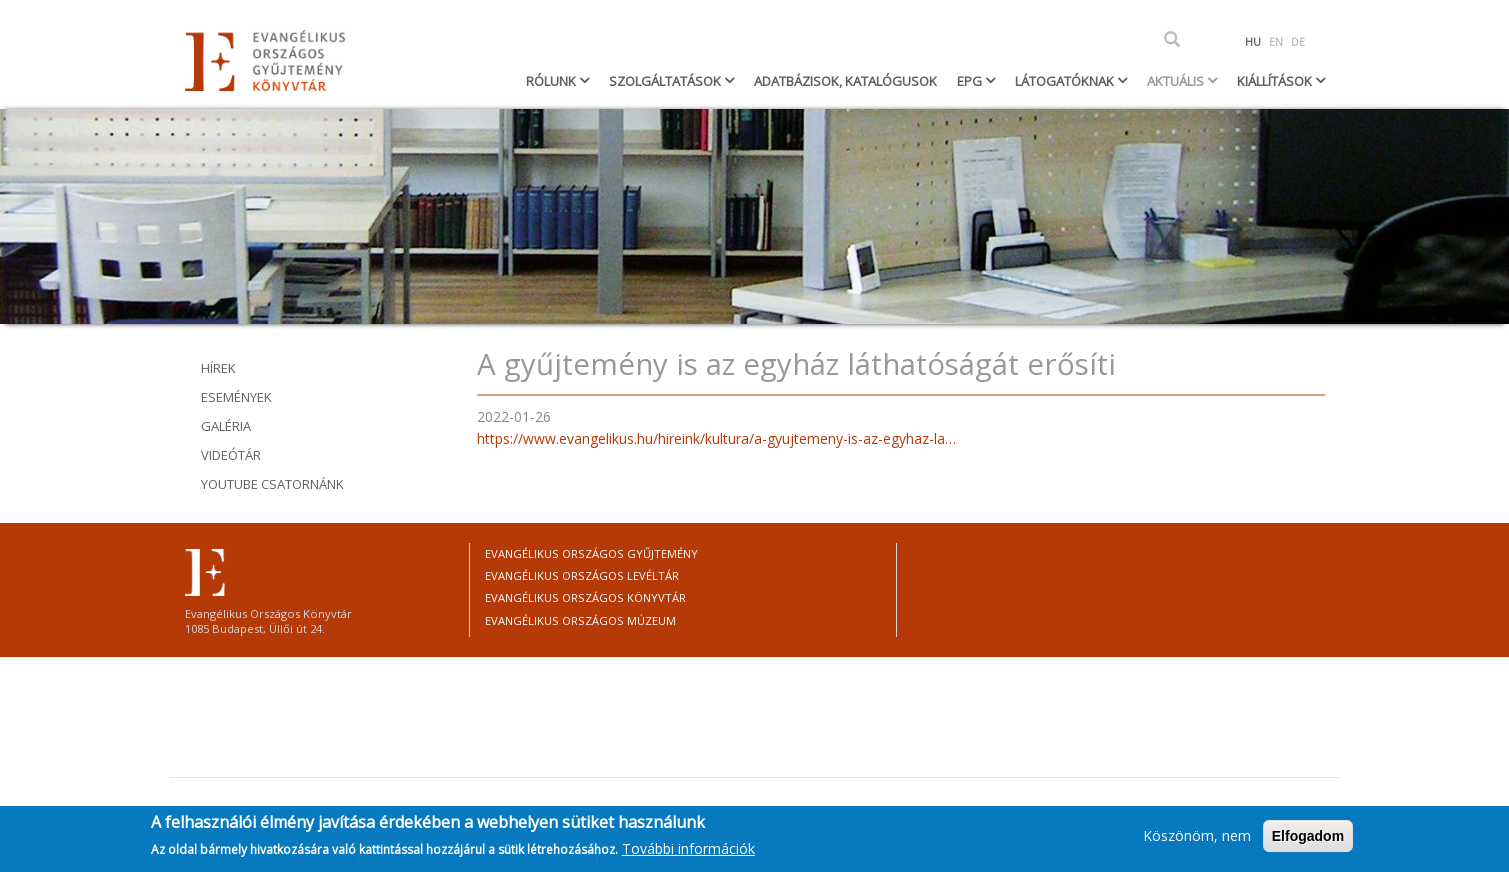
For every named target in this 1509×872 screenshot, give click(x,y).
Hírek (218, 368)
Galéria (226, 426)
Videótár (231, 455)
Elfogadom (1308, 840)
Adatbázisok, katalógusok (845, 81)
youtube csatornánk (272, 484)
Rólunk (552, 81)
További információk (688, 853)
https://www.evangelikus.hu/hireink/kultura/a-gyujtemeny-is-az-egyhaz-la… (716, 438)
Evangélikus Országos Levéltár (582, 575)
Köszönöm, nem (1197, 839)
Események (236, 397)
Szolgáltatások (666, 81)
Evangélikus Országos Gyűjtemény (591, 553)
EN (1276, 42)
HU (1253, 42)
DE (1298, 42)
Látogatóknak (1066, 81)
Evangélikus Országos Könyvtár (585, 597)
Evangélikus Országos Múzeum (580, 620)
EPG (971, 81)
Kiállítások (1276, 81)
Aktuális (1177, 81)
